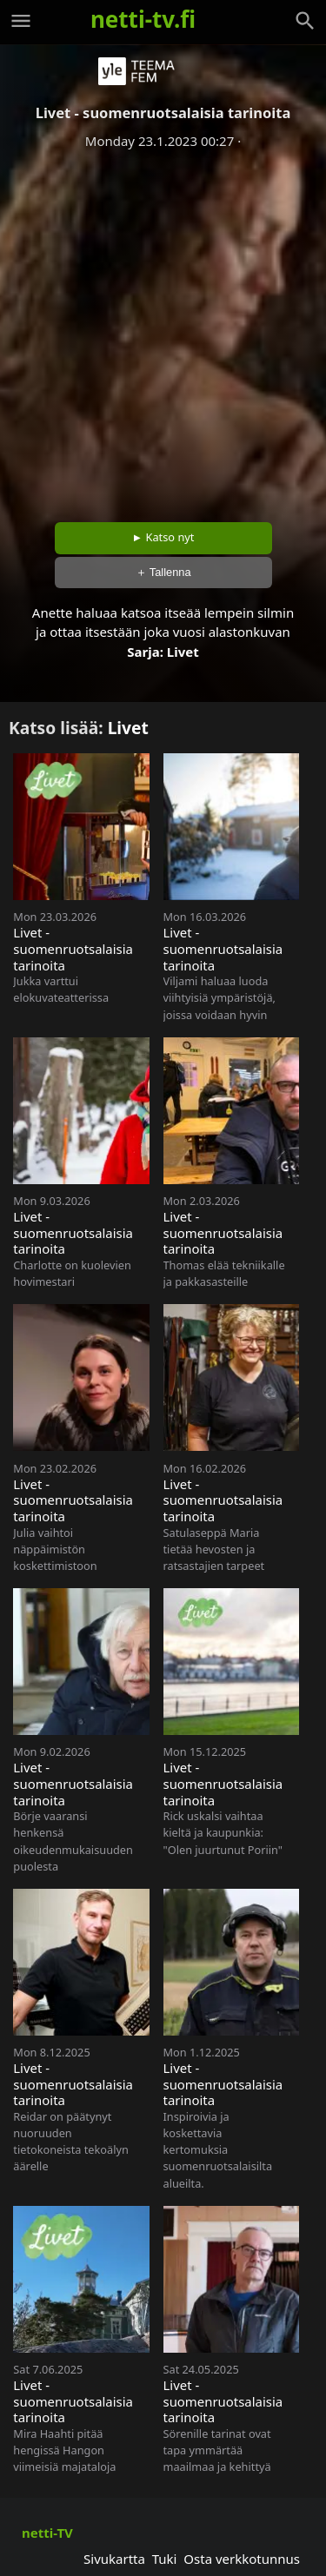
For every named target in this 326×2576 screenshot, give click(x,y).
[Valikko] (21, 21)
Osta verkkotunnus (241, 2558)
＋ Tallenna (163, 572)
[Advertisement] (163, 330)
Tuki (164, 2558)
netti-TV (47, 2532)
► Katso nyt (163, 537)
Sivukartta (114, 2558)
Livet (183, 651)
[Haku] (305, 21)
